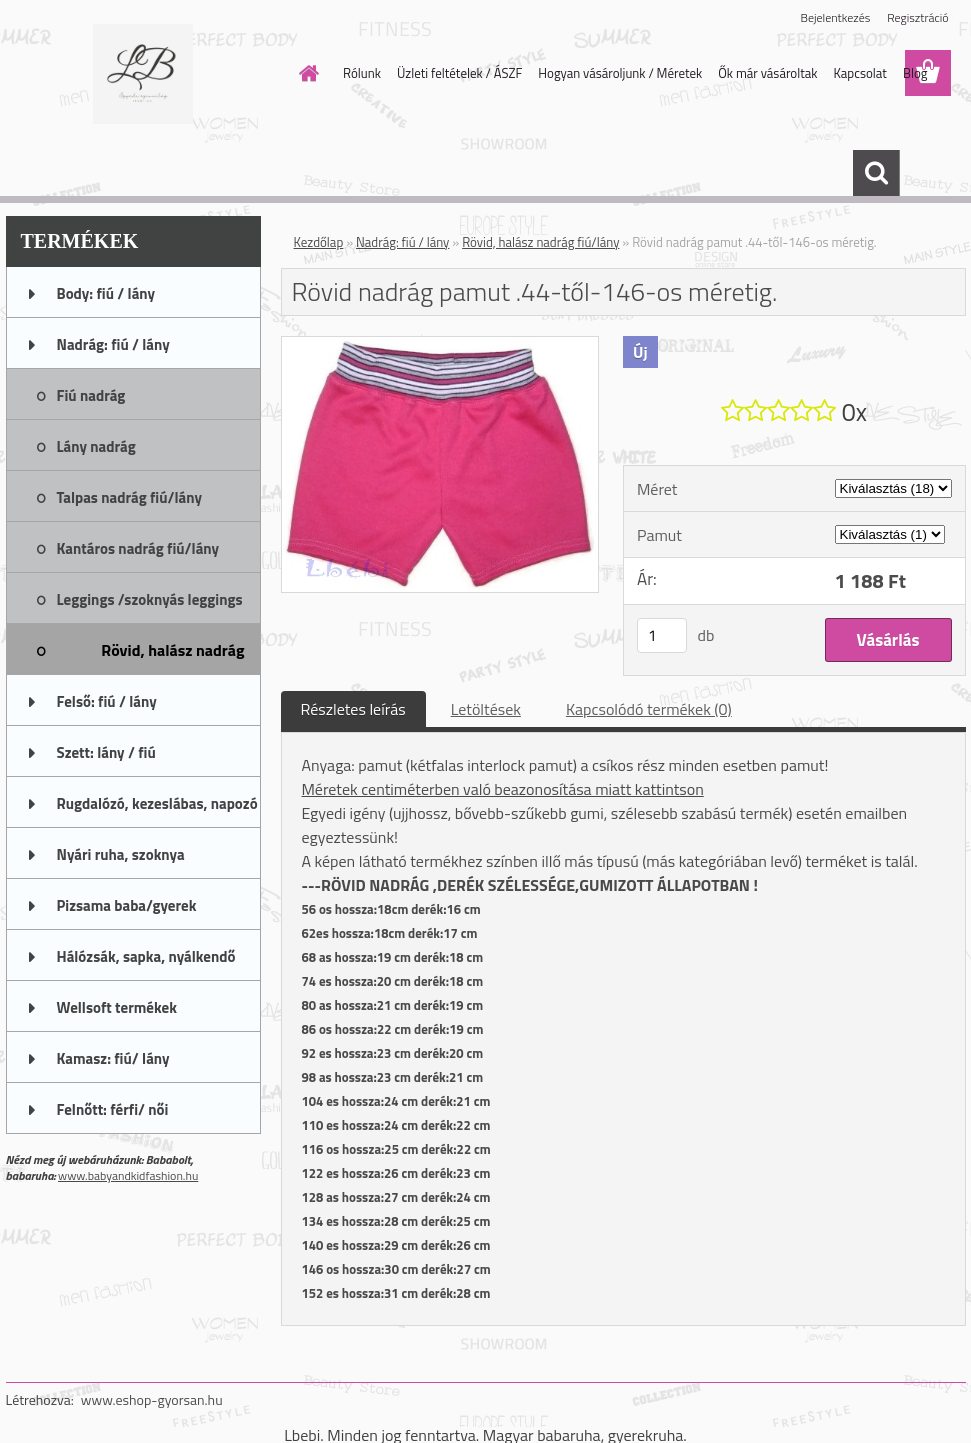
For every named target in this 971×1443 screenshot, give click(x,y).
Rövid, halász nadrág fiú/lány (540, 242)
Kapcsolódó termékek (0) (649, 709)
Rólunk (362, 73)
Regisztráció (917, 17)
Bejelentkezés (836, 17)
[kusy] (662, 635)
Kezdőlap (319, 242)
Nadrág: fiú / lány (402, 242)
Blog (915, 73)
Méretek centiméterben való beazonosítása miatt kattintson (503, 789)
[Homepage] (305, 73)
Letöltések (486, 709)
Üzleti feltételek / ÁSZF (459, 73)
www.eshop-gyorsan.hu (152, 1399)
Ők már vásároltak (767, 73)
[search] (876, 173)
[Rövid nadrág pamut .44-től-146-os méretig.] (440, 345)
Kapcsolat (859, 73)
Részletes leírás (353, 709)
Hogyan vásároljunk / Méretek (620, 73)
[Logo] (143, 74)
